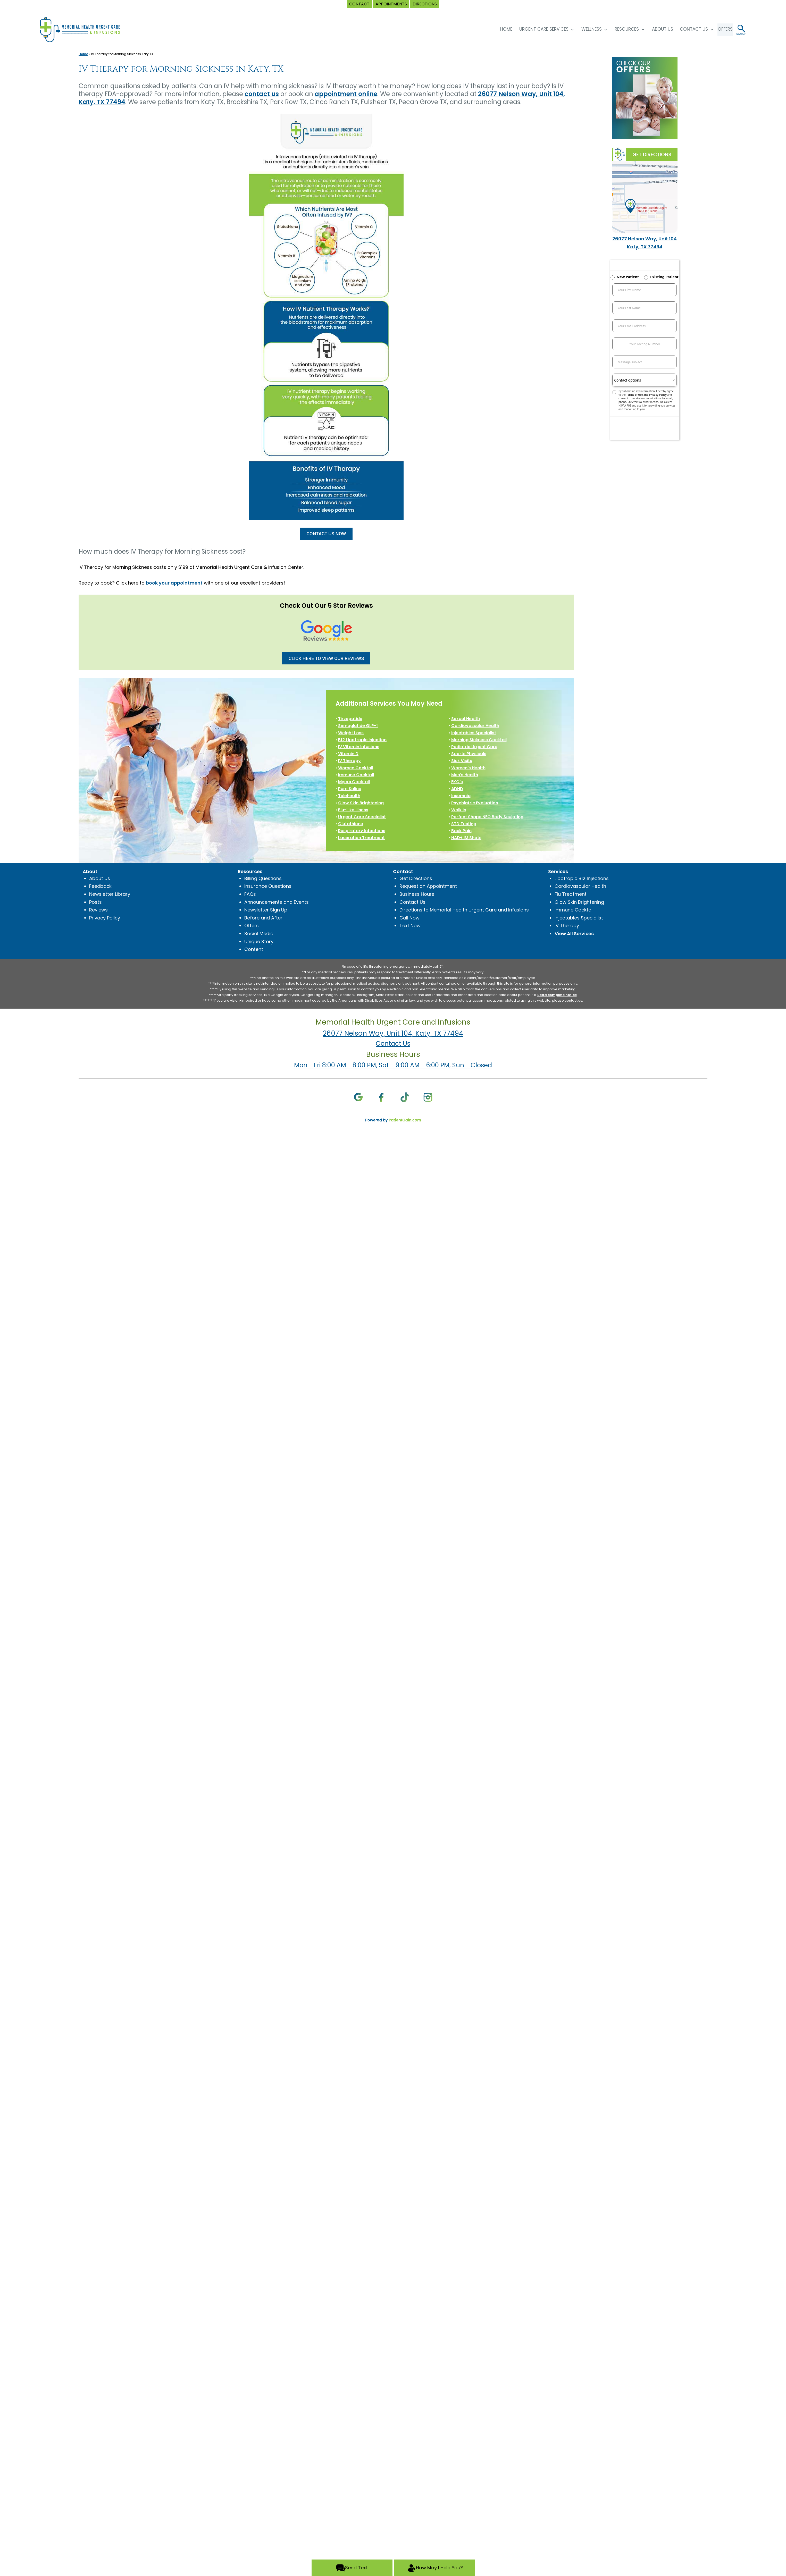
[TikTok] (405, 1097)
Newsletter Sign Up (265, 910)
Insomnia (461, 796)
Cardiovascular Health (475, 726)
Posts (95, 902)
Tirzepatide (350, 719)
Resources (620, 29)
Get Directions (415, 878)
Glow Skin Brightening (361, 803)
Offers (251, 925)
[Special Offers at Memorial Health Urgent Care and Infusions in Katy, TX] (645, 97)
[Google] (358, 1097)
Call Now (409, 918)
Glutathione (350, 824)
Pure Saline (349, 789)
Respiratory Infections (361, 831)
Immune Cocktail (356, 775)
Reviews (98, 910)
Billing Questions (263, 878)
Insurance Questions (267, 886)
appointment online (346, 94)
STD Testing (463, 824)
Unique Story (258, 941)
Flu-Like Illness (353, 810)
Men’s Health (464, 775)
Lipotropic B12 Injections (582, 878)
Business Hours (416, 894)
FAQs (250, 894)
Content (253, 949)
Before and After (263, 918)
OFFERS (722, 29)
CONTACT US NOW (326, 533)
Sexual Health (465, 719)
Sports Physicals (468, 754)
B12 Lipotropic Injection (362, 740)
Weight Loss (351, 733)
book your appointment (174, 583)
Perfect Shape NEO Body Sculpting (487, 817)
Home (83, 54)
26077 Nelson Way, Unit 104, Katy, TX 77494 (393, 1033)
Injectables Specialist (473, 733)
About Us (656, 29)
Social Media (258, 933)
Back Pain (461, 831)
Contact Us (687, 29)
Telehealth (349, 796)
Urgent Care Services (537, 29)
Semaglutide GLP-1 (358, 726)
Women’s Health (468, 768)
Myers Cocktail (354, 782)
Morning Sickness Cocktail (479, 740)
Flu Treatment (571, 894)
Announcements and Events (276, 902)
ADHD (457, 789)
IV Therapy (349, 761)
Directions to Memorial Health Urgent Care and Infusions (464, 910)
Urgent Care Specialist (362, 817)
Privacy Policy (104, 918)
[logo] (84, 29)
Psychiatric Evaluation (474, 803)
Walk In (458, 810)
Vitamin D (348, 754)
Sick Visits (461, 761)
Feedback (100, 886)
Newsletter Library (109, 894)
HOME (500, 29)
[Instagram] (428, 1097)
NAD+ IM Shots (466, 838)
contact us (262, 94)
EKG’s (457, 782)
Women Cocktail (355, 768)
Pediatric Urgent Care (474, 747)
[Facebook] (381, 1097)
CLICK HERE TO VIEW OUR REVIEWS (326, 658)
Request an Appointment (428, 886)
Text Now (410, 925)
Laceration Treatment (361, 838)
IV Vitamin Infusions (358, 747)
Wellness (585, 29)
